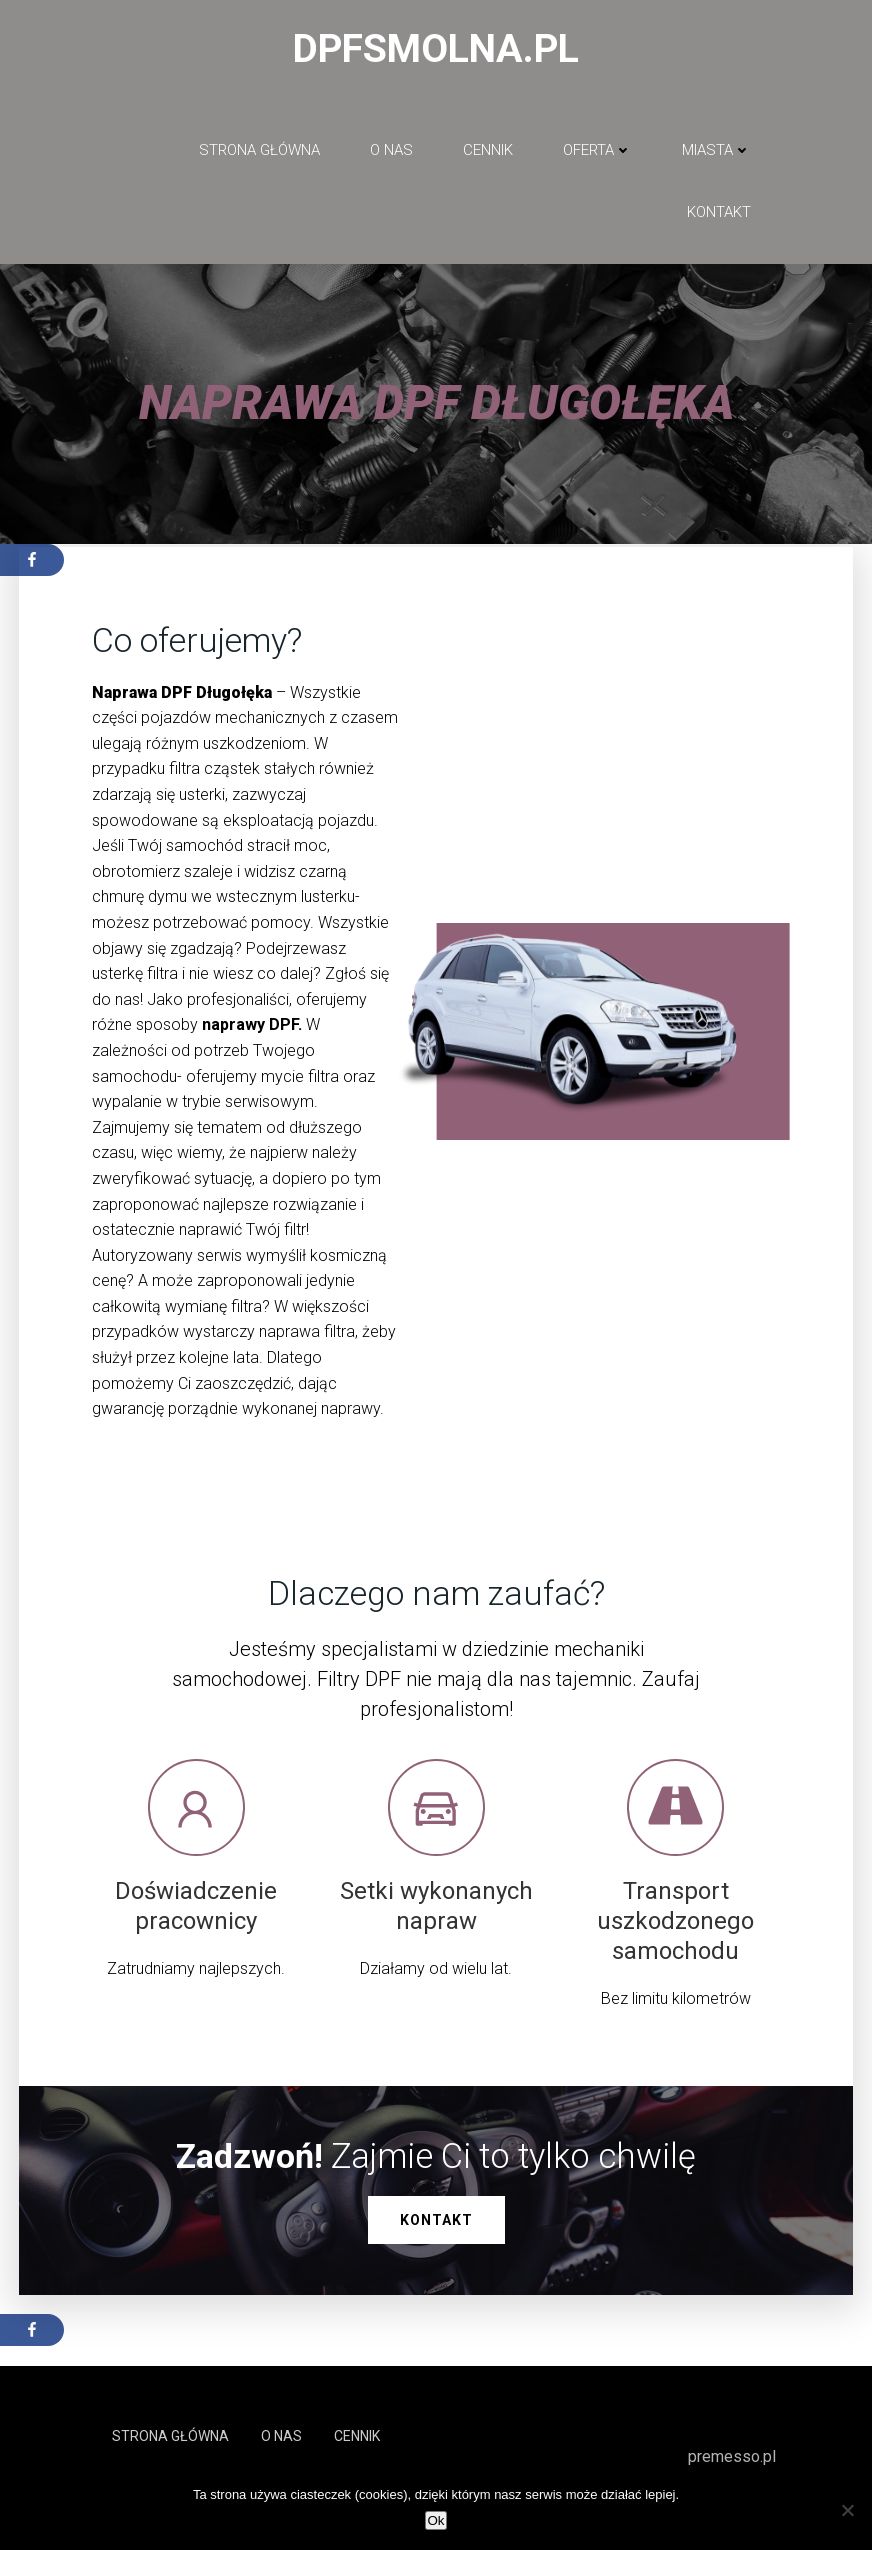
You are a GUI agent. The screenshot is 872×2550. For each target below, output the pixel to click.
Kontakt (719, 214)
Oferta (597, 151)
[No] (847, 2510)
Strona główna (259, 151)
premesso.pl (732, 2458)
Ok (435, 2520)
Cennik (488, 151)
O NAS (391, 151)
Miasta (716, 151)
